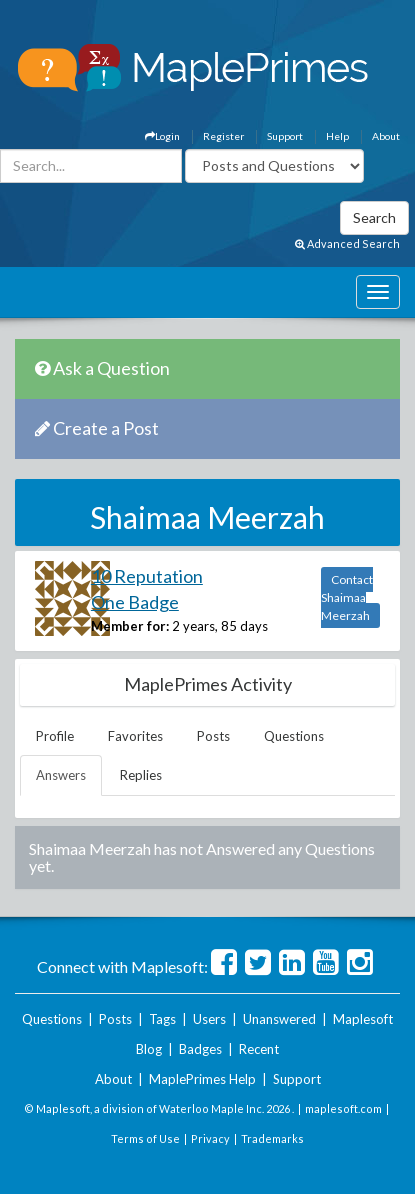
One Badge (135, 602)
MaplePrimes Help (202, 1079)
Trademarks (272, 1138)
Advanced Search (347, 243)
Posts (213, 736)
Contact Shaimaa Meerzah (347, 597)
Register (223, 136)
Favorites (135, 736)
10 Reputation (147, 576)
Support (285, 136)
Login (162, 136)
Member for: (130, 626)
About (386, 136)
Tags (162, 1019)
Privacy (210, 1138)
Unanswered (279, 1019)
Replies (141, 775)
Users (209, 1019)
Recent (259, 1049)
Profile (55, 736)
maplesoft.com (343, 1108)
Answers (61, 775)
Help (337, 136)
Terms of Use (145, 1138)
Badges (200, 1049)
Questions (294, 736)
